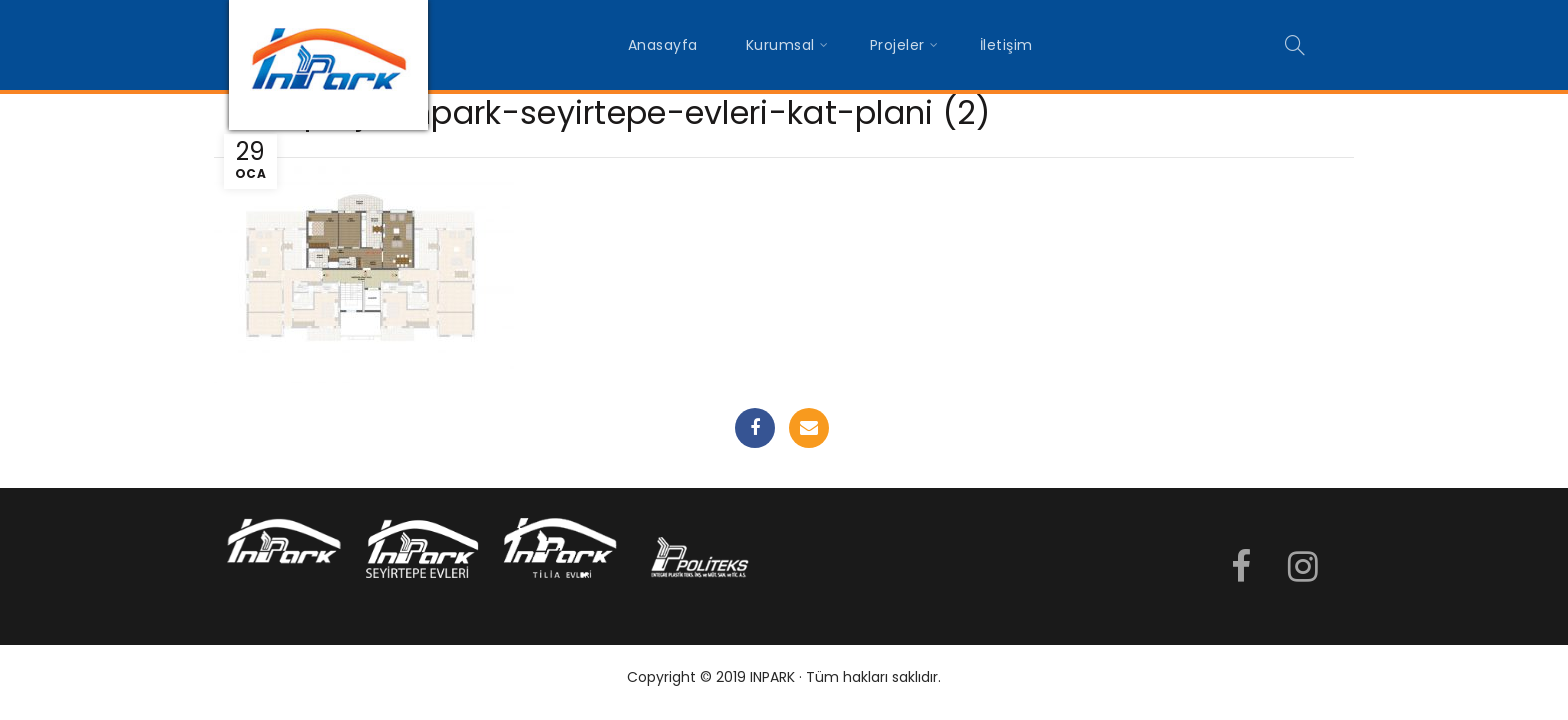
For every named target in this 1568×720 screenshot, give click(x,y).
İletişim (1006, 45)
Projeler (897, 45)
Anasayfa (663, 45)
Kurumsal (780, 45)
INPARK (772, 677)
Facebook (755, 428)
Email (809, 428)
